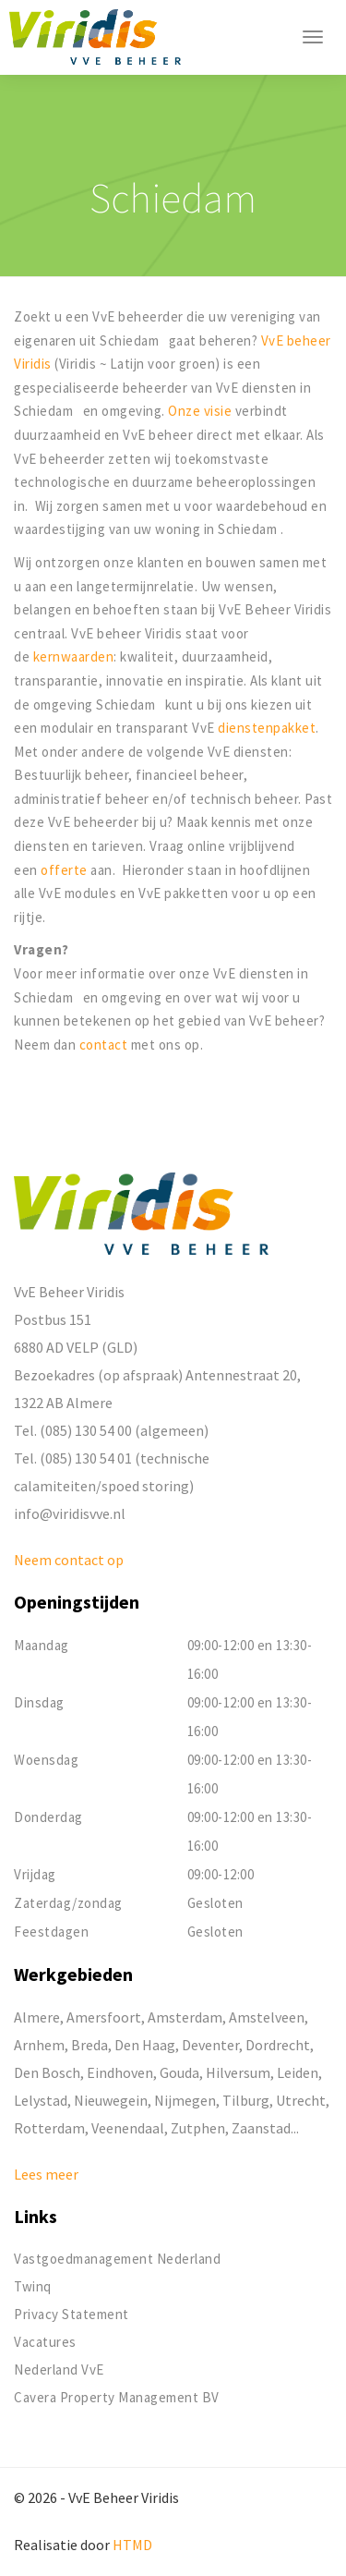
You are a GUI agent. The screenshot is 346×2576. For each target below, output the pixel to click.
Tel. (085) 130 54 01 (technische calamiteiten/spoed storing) (111, 1472)
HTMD (132, 2544)
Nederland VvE (59, 2369)
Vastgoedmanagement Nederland (117, 2258)
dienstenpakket (267, 727)
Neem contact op (69, 1559)
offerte (65, 870)
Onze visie (200, 410)
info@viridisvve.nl (69, 1513)
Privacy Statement (71, 2314)
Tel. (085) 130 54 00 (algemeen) (111, 1430)
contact (105, 1044)
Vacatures (45, 2342)
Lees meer (46, 2174)
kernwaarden (73, 656)
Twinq (33, 2286)
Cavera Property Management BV (117, 2397)
